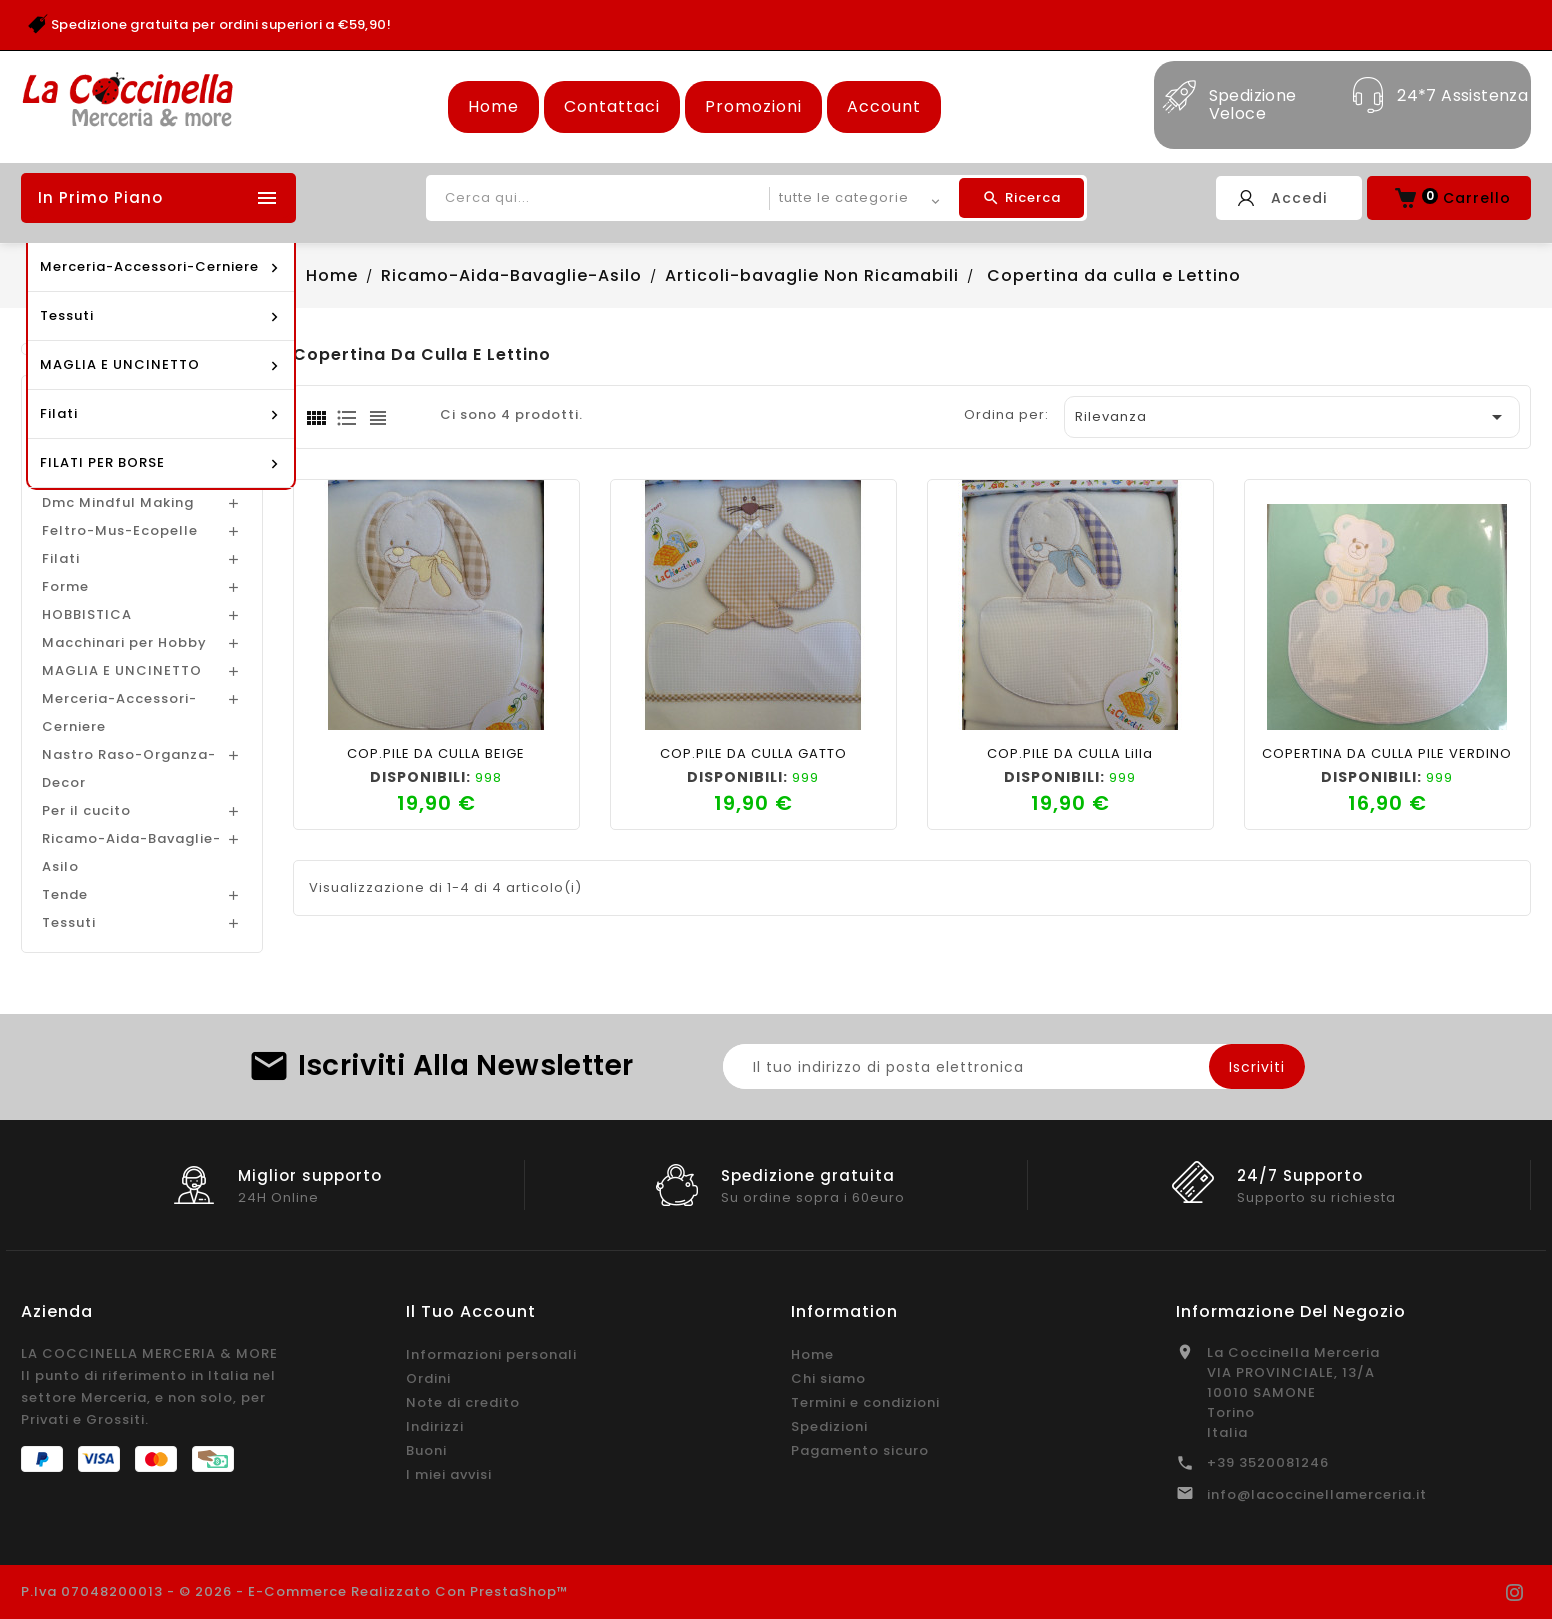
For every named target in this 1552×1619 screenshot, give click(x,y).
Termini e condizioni (865, 1402)
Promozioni (753, 106)
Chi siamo (828, 1378)
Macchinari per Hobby (124, 642)
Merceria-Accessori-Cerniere (119, 712)
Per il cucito (86, 810)
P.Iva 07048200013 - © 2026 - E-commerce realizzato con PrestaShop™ (295, 1591)
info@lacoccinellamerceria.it (1317, 1494)
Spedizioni (829, 1426)
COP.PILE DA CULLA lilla (1070, 753)
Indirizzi (435, 1426)
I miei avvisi (449, 1474)
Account (884, 106)
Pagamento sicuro (860, 1450)
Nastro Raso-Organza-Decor (129, 768)
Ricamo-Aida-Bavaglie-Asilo (131, 852)
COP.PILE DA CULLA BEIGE (436, 753)
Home (493, 106)
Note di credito (463, 1402)
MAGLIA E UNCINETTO (122, 670)
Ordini (428, 1378)
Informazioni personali (491, 1354)
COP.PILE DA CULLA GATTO (753, 753)
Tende (65, 894)
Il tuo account (471, 1311)
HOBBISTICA (87, 614)
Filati (61, 558)
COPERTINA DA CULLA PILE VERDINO (1387, 753)
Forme (65, 586)
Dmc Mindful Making (118, 502)
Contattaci (612, 106)
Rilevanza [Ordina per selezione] (1292, 417)
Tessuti (69, 922)
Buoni (426, 1450)
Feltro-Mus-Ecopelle (120, 530)
